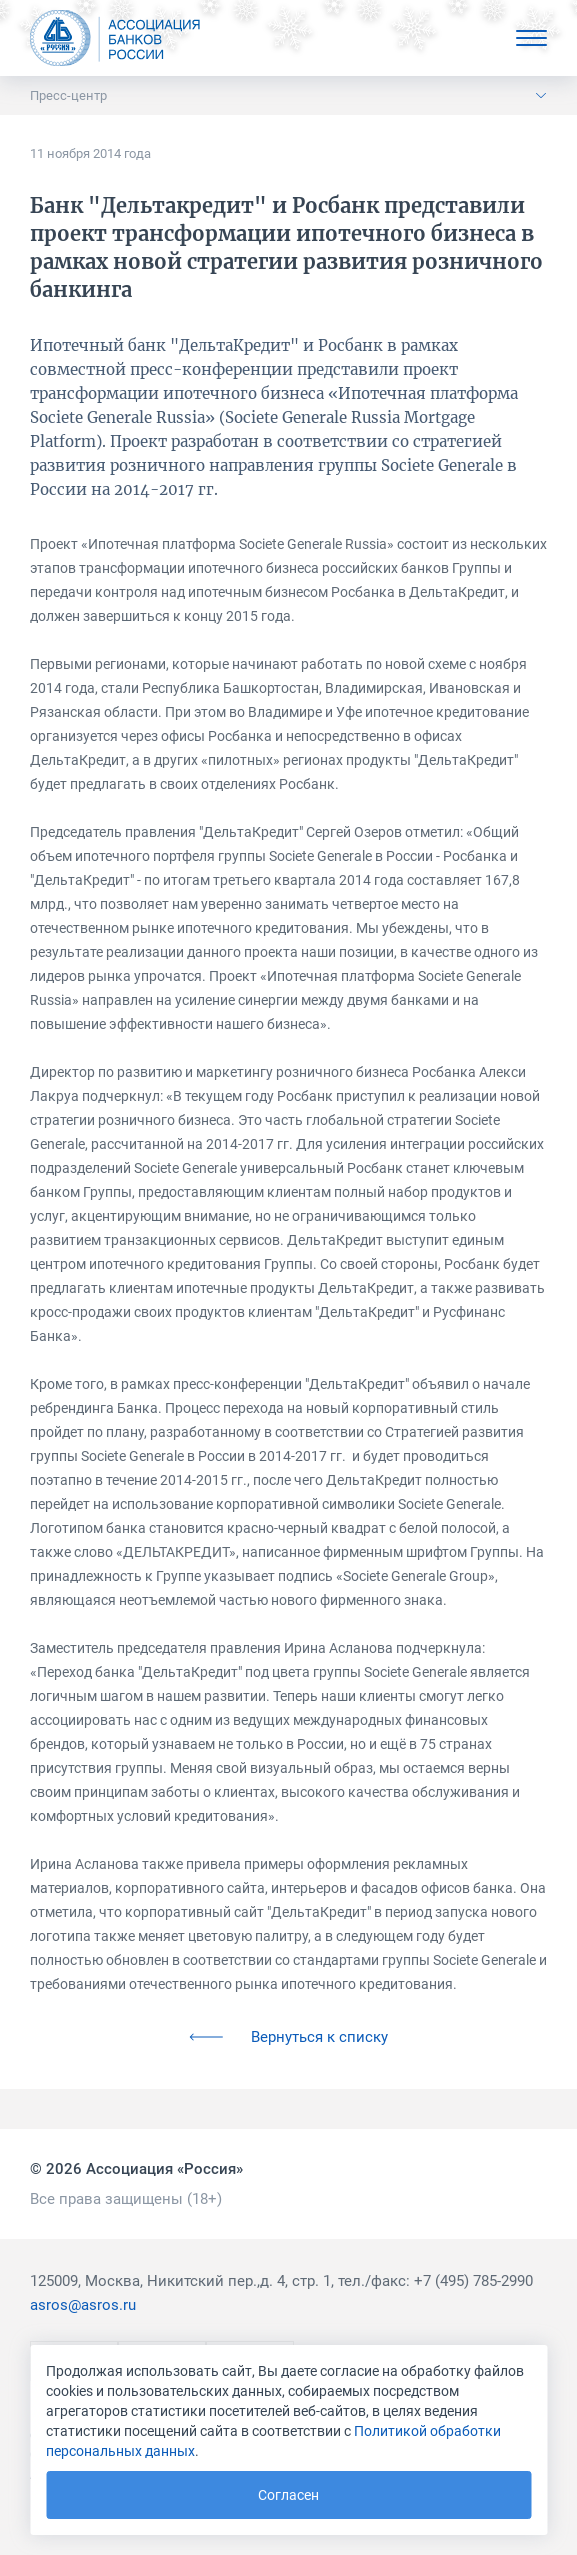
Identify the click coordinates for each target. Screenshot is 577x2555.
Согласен (288, 2495)
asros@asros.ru (83, 2305)
